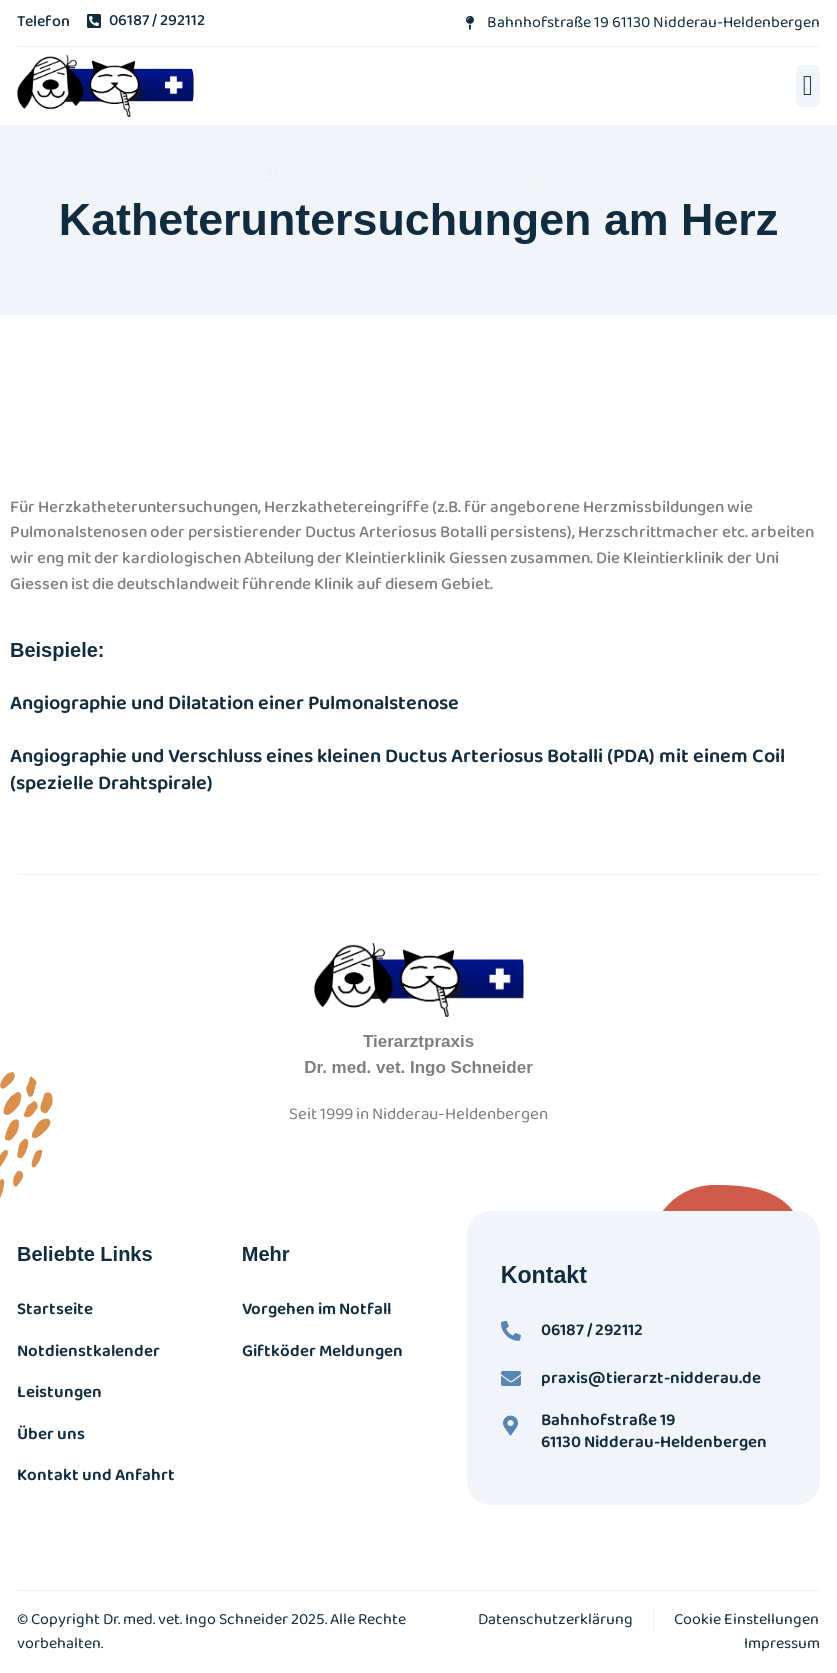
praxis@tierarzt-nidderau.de (651, 1378)
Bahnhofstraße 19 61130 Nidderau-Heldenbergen (654, 1431)
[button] (808, 86)
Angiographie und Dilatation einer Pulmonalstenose (234, 703)
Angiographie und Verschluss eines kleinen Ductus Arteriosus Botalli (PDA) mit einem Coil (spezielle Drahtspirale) (397, 769)
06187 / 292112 (592, 1330)
